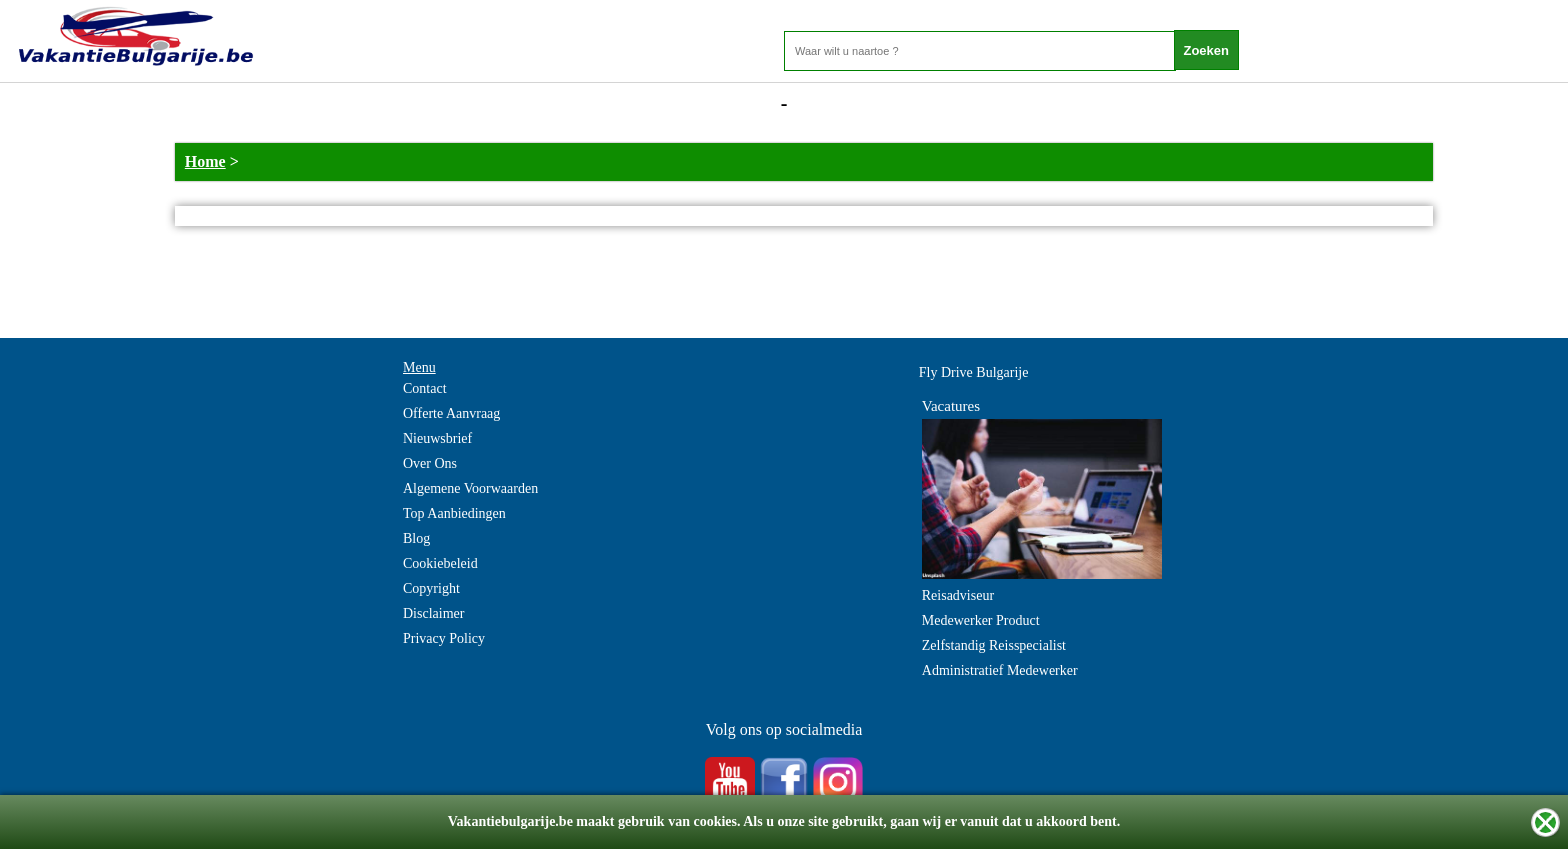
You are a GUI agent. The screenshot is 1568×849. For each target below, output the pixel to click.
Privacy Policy (444, 638)
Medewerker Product (981, 620)
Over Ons (430, 463)
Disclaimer (433, 613)
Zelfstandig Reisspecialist (994, 645)
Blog (416, 538)
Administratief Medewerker (1000, 670)
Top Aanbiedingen (454, 513)
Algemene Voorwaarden (470, 488)
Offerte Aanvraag (451, 413)
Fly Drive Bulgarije (974, 372)
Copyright (431, 588)
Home (205, 161)
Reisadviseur (958, 595)
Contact (425, 388)
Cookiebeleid (440, 563)
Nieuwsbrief (437, 438)
